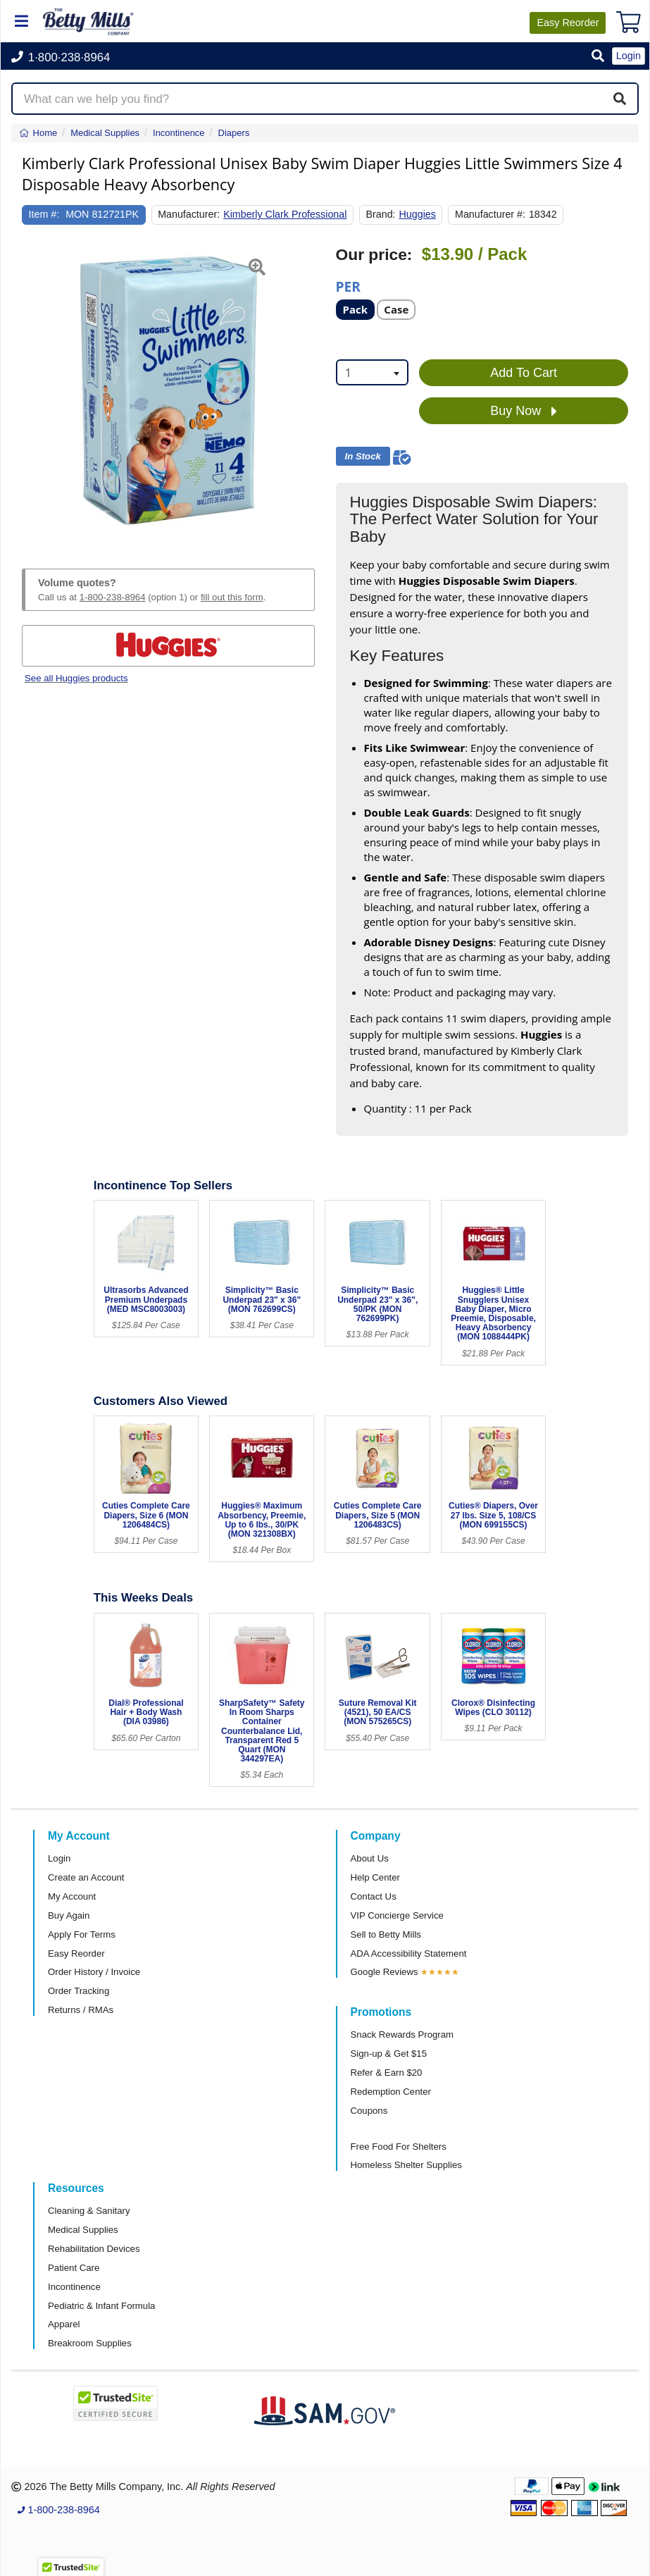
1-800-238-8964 (113, 597)
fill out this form (232, 597)
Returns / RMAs (80, 2010)
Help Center (375, 1877)
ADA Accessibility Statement (409, 1953)
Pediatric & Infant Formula (101, 2306)
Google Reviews (384, 1972)
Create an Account (86, 1877)
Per (348, 286)
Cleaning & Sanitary (89, 2210)
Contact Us (373, 1896)
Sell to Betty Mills (386, 1934)
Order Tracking (78, 1991)
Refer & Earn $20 (387, 2072)
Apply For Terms (81, 1934)
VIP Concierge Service (397, 1915)
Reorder (568, 22)
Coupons (369, 2110)
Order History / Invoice (94, 1972)
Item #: (44, 214)
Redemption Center (391, 2091)
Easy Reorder (76, 1953)
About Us (370, 1858)
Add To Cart (523, 373)
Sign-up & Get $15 (389, 2053)
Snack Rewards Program (402, 2034)
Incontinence (74, 2286)
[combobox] (372, 372)
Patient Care (73, 2267)
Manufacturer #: (490, 214)
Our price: (374, 255)
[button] (598, 57)
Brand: (381, 214)
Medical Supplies (83, 2229)
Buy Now (523, 411)
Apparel (64, 2324)
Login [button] (628, 55)
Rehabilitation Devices (93, 2248)
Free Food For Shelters (398, 2146)
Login (59, 1858)
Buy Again (68, 1915)
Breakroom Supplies (90, 2343)
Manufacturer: (189, 214)
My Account (72, 1896)
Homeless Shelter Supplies (406, 2165)
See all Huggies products (76, 678)
